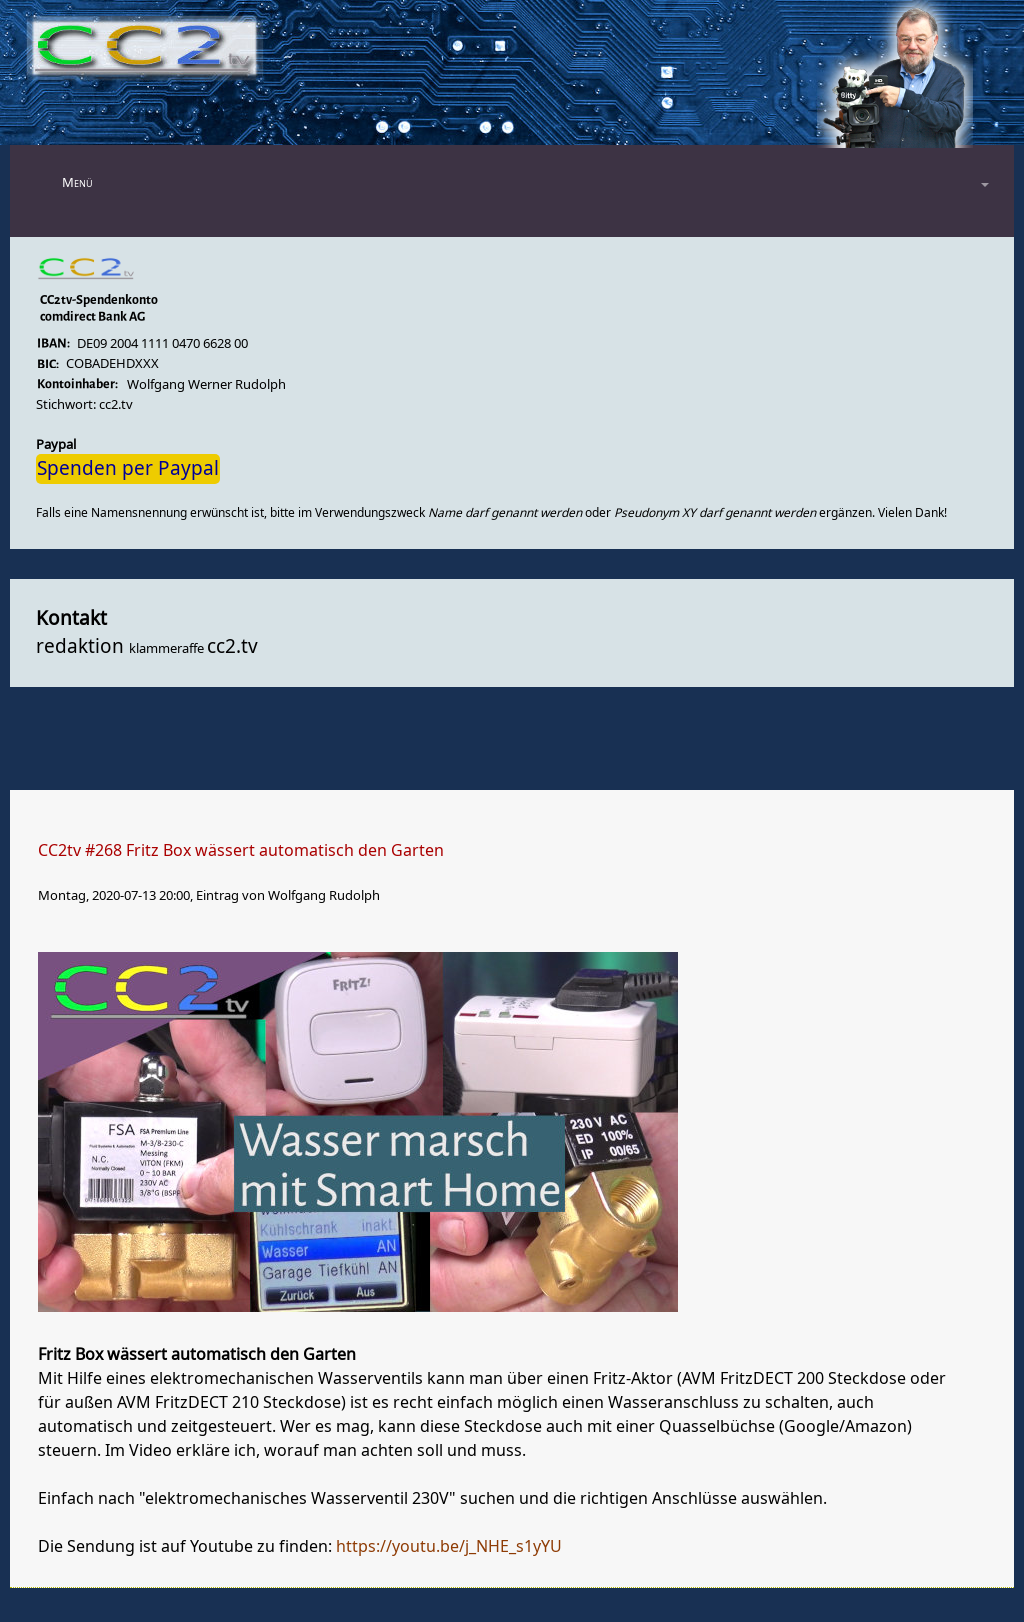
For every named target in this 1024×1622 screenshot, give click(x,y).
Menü (77, 182)
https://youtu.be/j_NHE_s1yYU (449, 1547)
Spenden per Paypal (128, 469)
